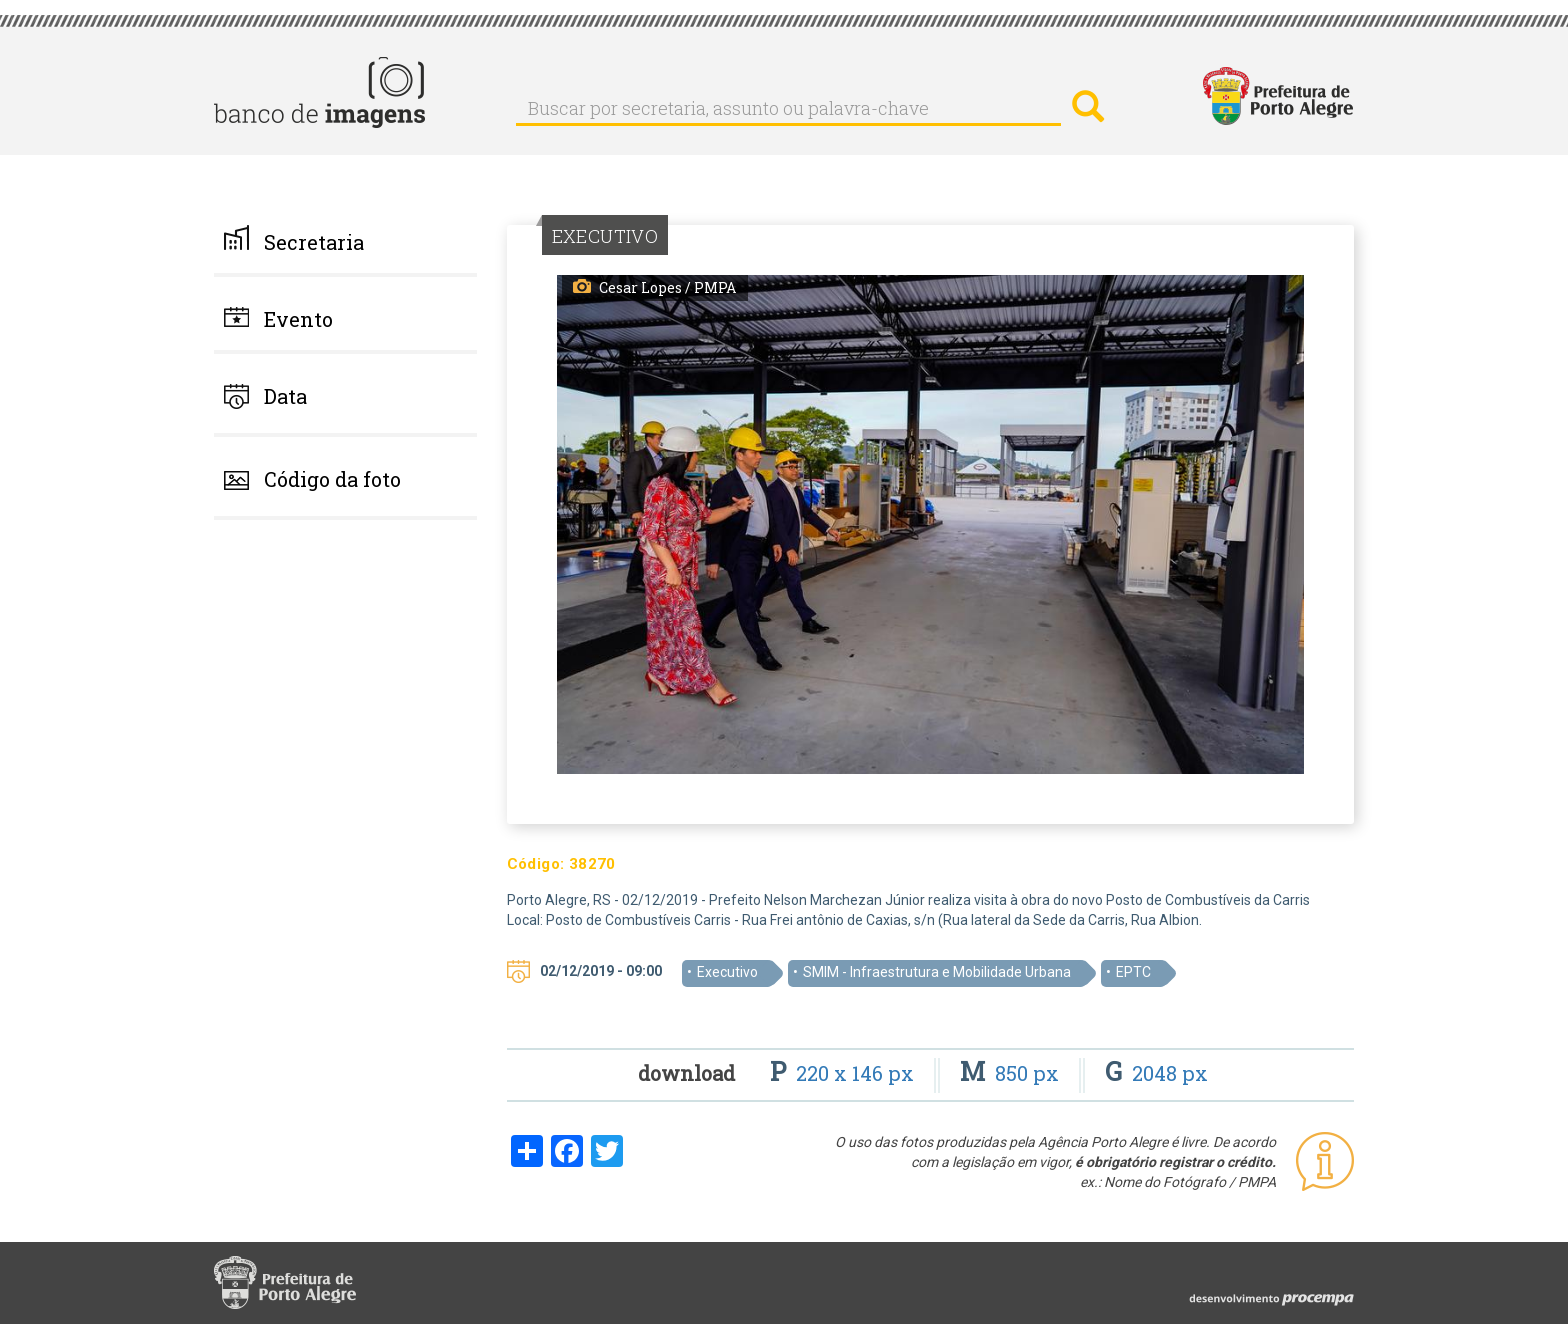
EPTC (1133, 972)
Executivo (727, 972)
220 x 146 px (844, 1073)
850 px (1012, 1073)
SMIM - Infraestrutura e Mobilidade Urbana (937, 972)
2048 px (1156, 1073)
